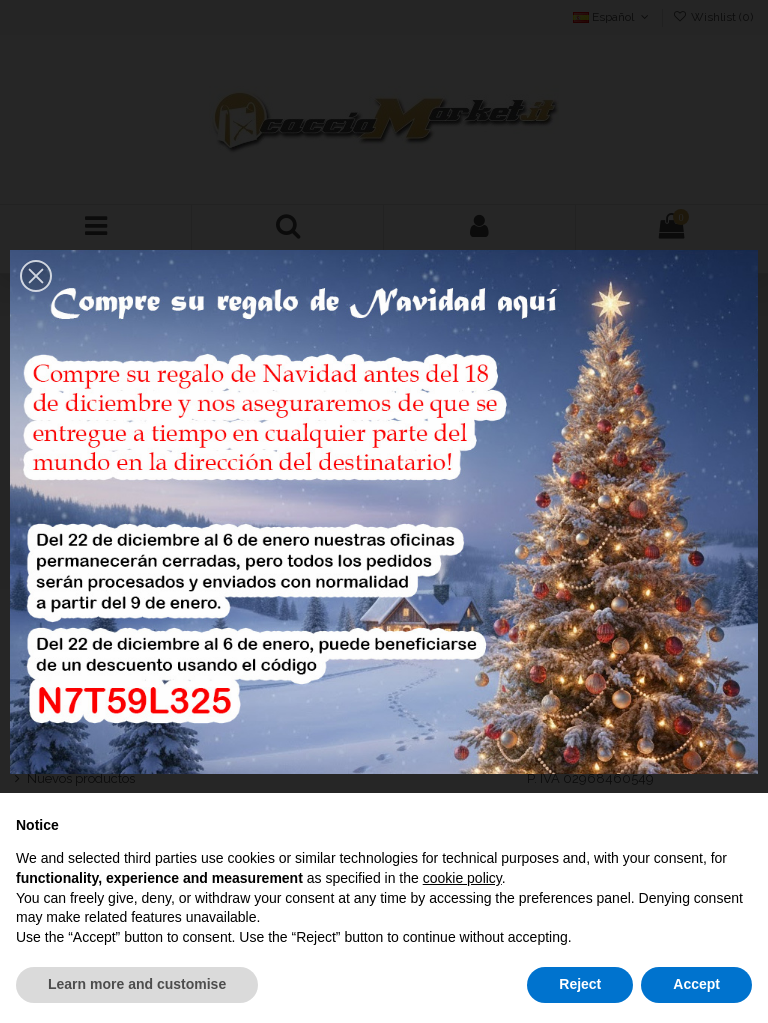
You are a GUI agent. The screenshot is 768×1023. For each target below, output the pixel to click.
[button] (36, 276)
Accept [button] (696, 984)
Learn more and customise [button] (137, 984)
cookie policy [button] (462, 878)
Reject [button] (580, 984)
